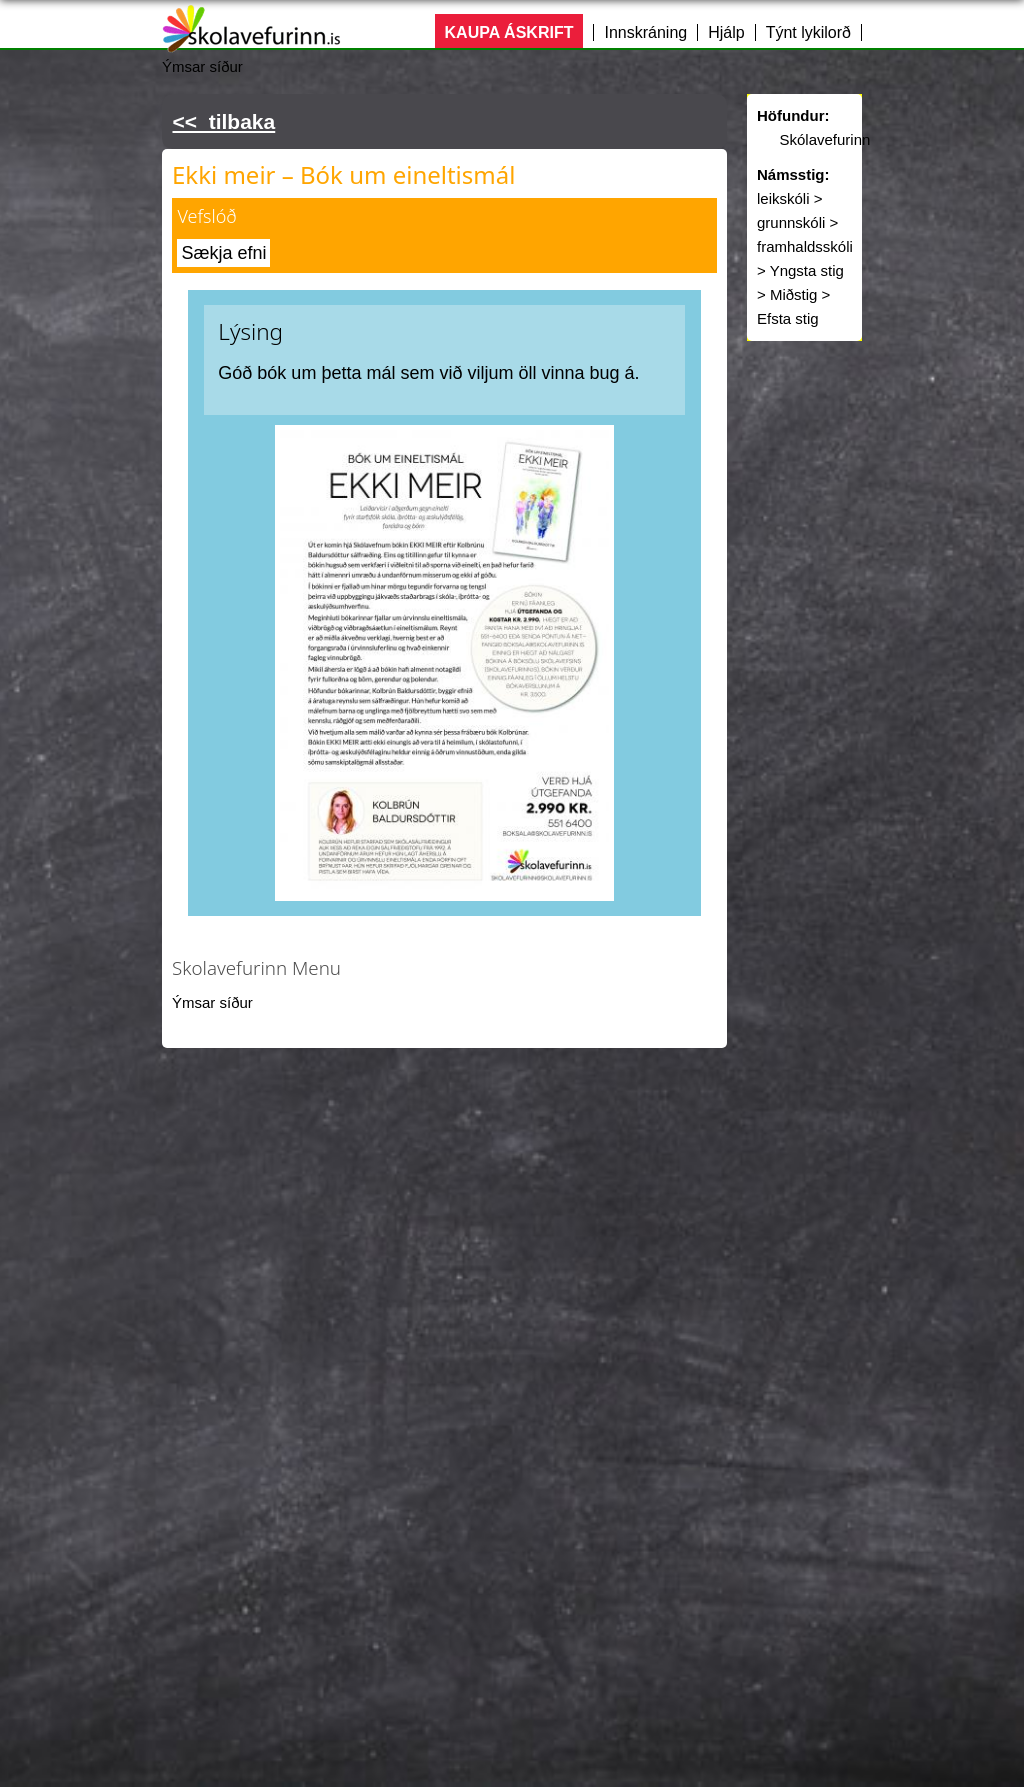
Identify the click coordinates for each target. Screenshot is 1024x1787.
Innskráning (645, 32)
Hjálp (726, 32)
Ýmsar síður (212, 1002)
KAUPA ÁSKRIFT (509, 32)
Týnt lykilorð (808, 32)
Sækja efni (223, 253)
